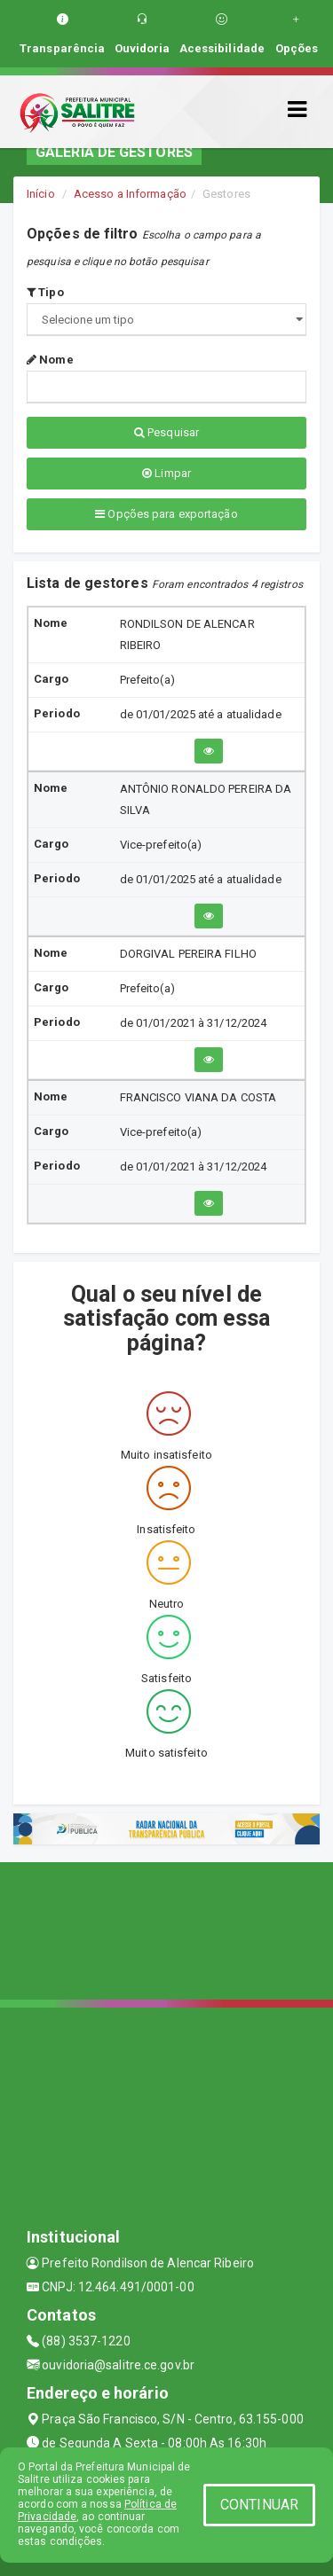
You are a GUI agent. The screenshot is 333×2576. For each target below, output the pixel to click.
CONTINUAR (259, 2504)
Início (41, 193)
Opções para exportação (166, 514)
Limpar (166, 473)
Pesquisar (166, 432)
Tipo (45, 292)
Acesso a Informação (130, 193)
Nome (50, 359)
